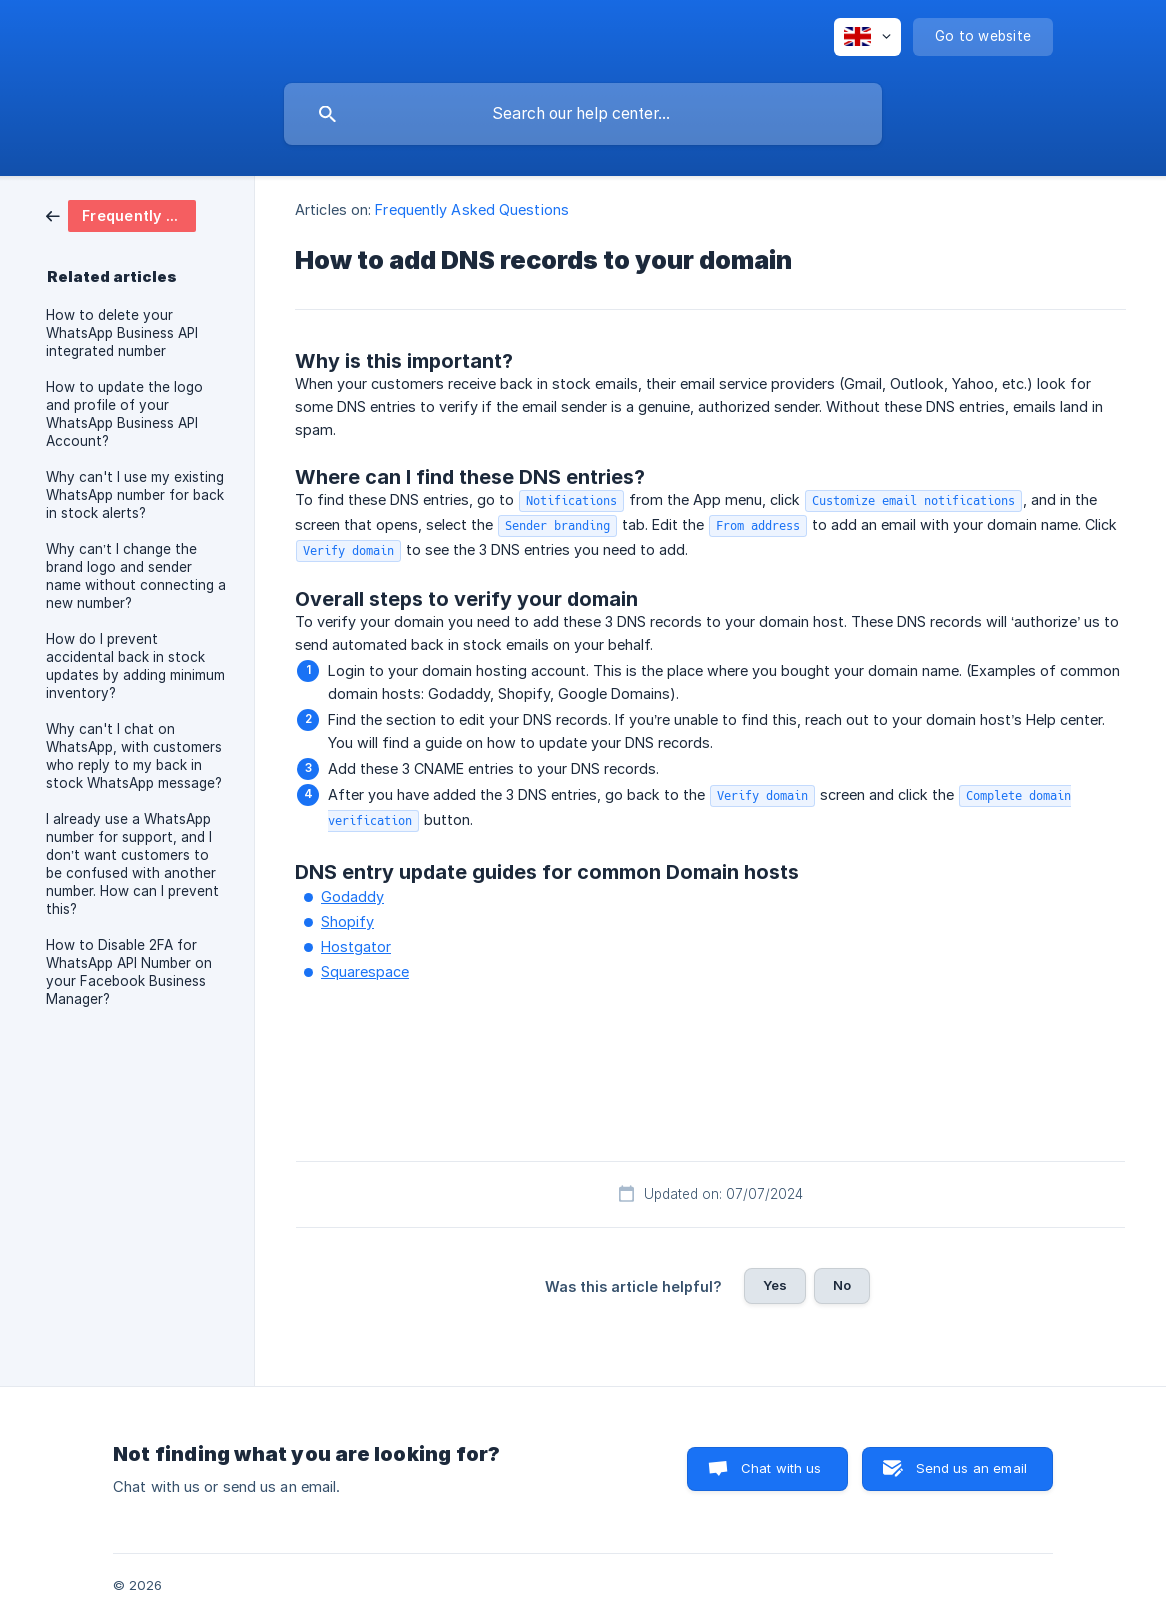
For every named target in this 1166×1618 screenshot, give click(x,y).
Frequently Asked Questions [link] (472, 209)
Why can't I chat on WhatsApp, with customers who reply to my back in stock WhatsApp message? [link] (134, 756)
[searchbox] (583, 114)
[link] (121, 214)
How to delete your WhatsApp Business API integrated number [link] (122, 333)
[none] (867, 37)
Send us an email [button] (971, 1468)
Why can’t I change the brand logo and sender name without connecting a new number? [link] (136, 576)
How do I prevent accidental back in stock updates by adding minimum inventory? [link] (135, 666)
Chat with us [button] (781, 1468)
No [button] (842, 1285)
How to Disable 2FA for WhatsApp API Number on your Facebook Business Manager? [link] (129, 972)
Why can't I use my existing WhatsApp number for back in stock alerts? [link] (135, 495)
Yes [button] (775, 1285)
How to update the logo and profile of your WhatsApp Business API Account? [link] (124, 414)
